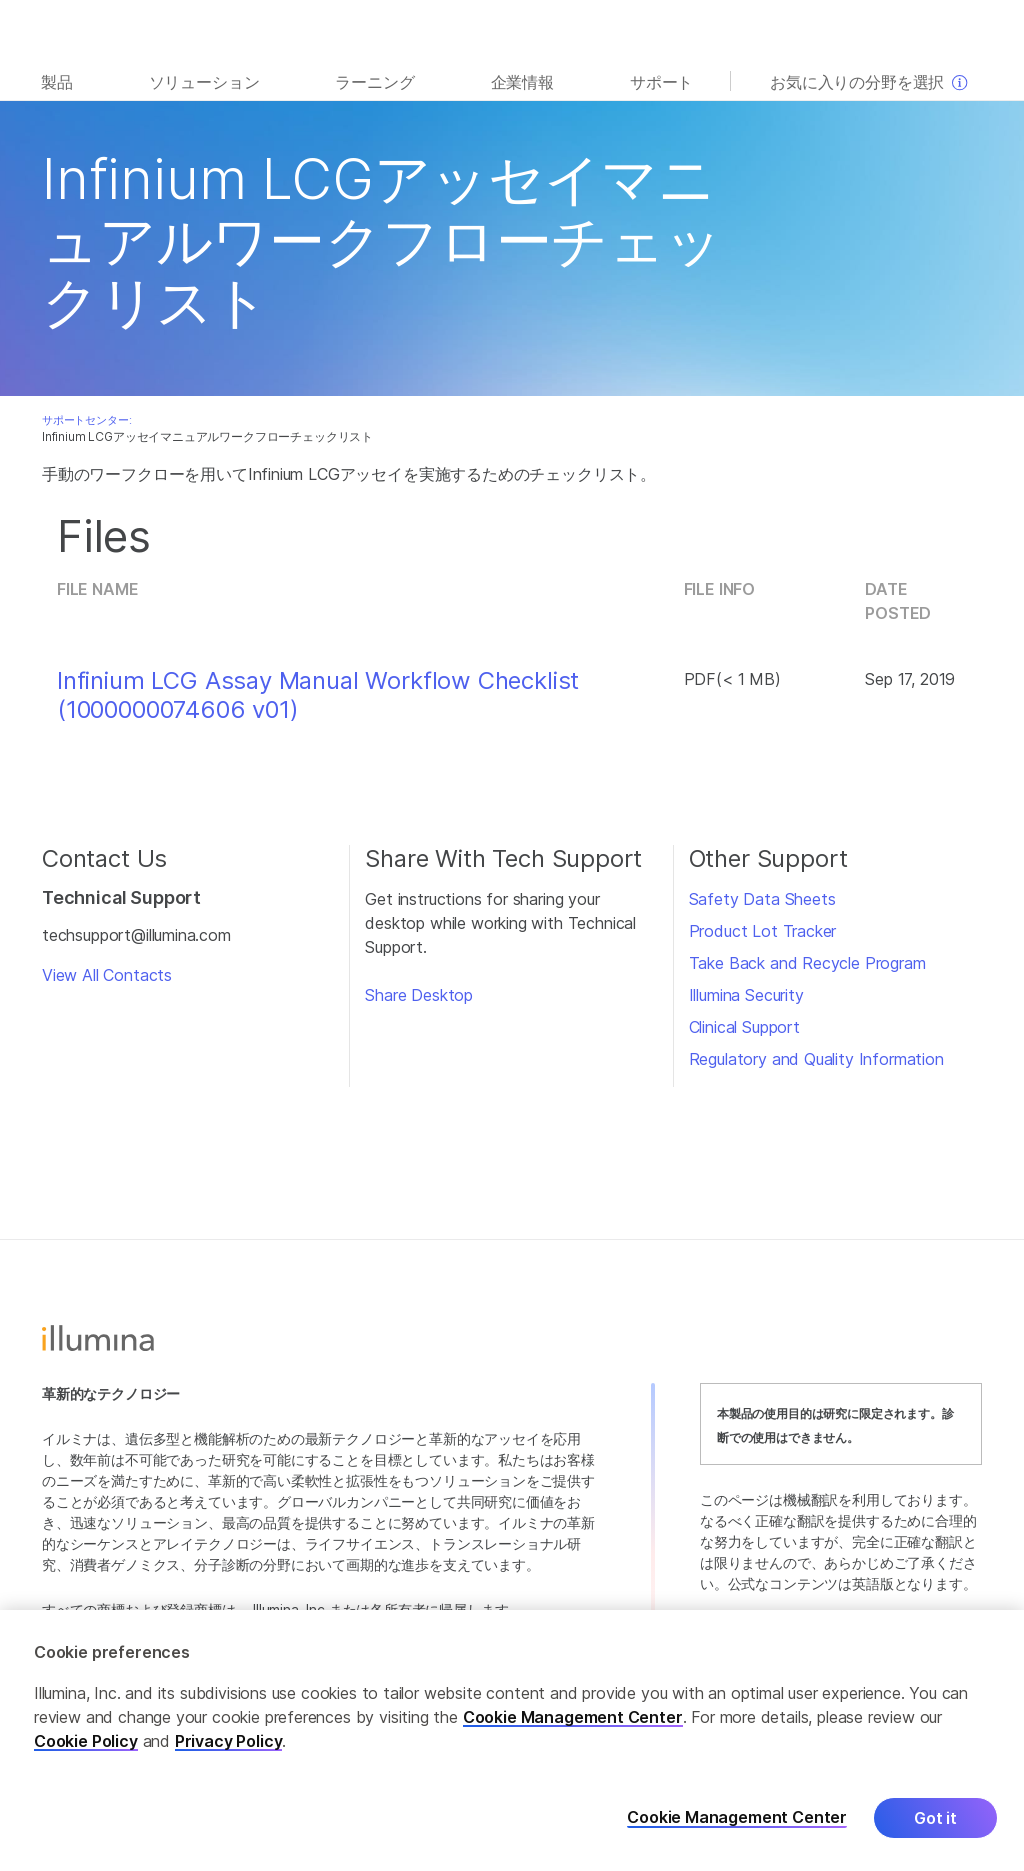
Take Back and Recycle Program (807, 963)
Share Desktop (419, 995)
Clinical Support (744, 1027)
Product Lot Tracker (763, 931)
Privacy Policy (229, 1745)
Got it (935, 1822)
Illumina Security (746, 995)
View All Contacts (107, 975)
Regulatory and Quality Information (816, 1059)
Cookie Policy (86, 1745)
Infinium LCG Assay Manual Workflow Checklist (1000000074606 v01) (318, 695)
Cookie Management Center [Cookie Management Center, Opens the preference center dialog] (737, 1821)
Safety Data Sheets (762, 899)
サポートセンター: (86, 420)
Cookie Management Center (573, 1721)
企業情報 (522, 82)
